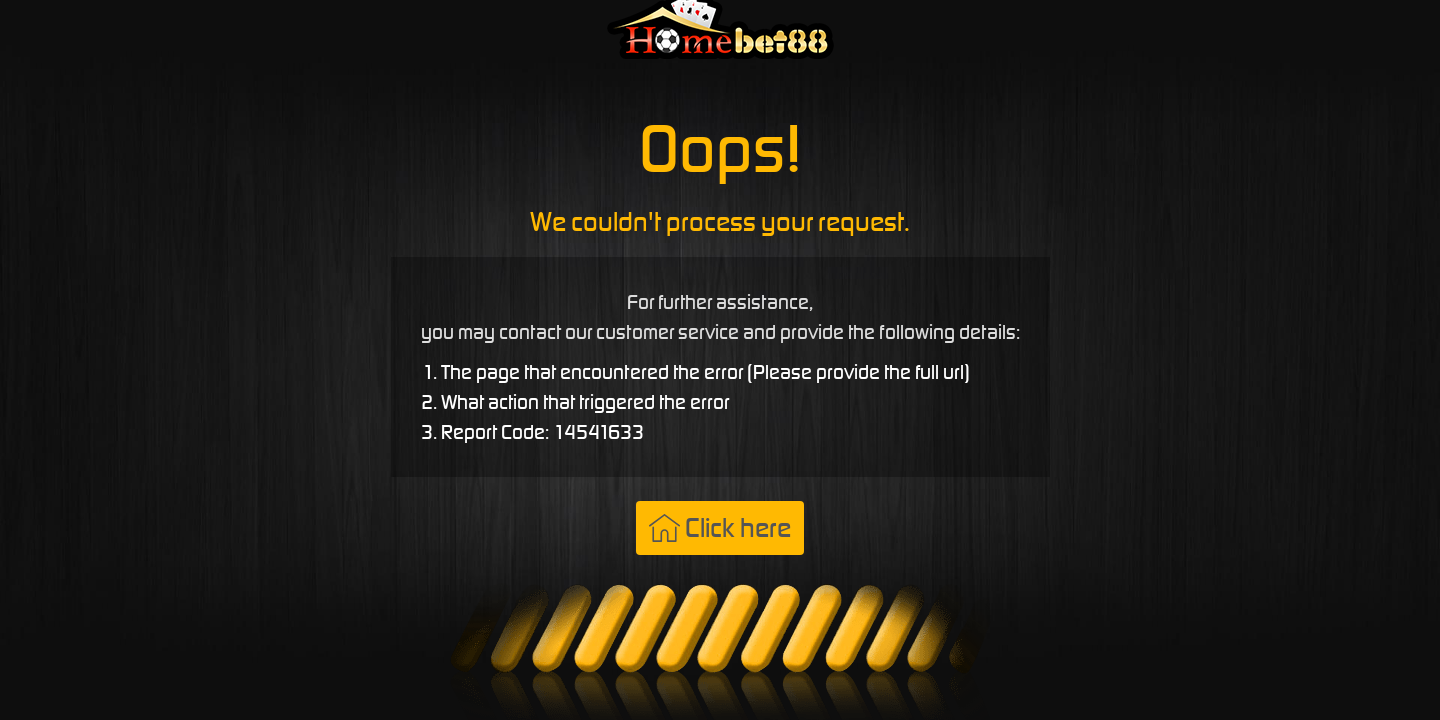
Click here (720, 527)
